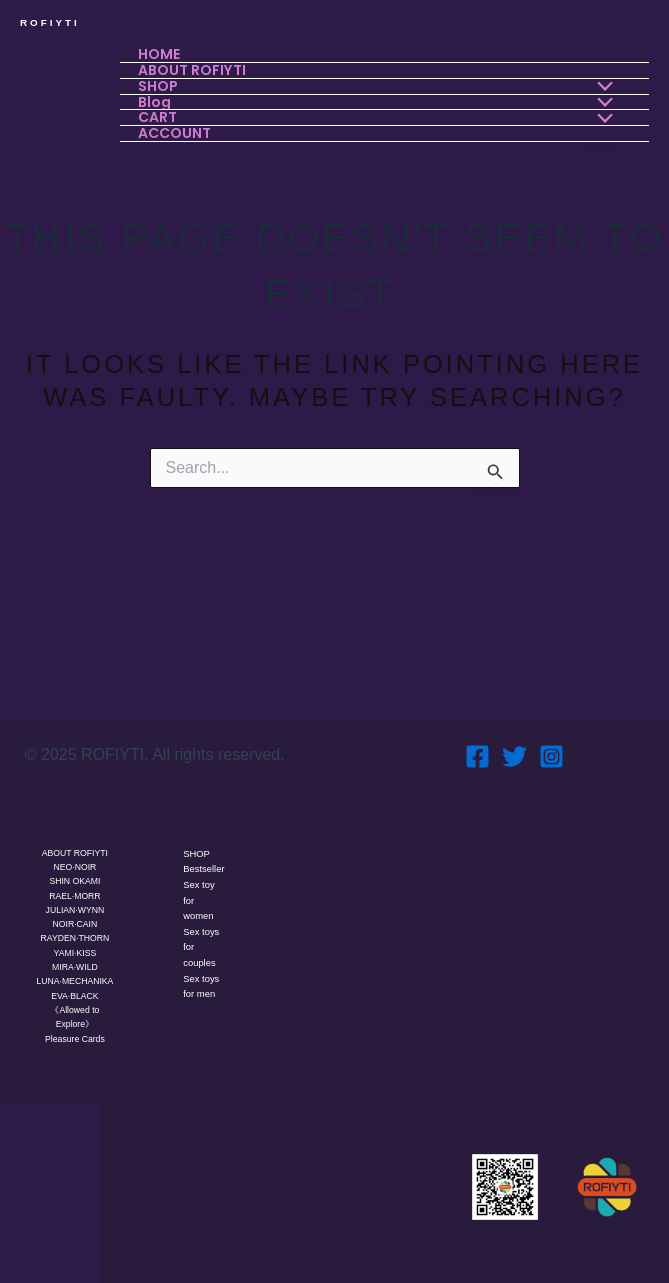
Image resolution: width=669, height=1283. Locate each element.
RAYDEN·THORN (74, 919)
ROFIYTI (50, 22)
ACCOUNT (176, 129)
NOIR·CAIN (75, 904)
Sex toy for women (201, 897)
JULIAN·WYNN (74, 890)
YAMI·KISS (75, 934)
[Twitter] (514, 733)
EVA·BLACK (74, 993)
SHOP (199, 830)
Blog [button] (156, 99)
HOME (161, 54)
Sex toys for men (204, 988)
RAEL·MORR (75, 875)
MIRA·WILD (75, 949)
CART (159, 114)
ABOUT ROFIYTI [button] (193, 69)
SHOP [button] (160, 84)
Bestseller (202, 856)
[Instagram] (551, 733)
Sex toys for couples (204, 946)
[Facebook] (477, 733)
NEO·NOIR (75, 845)
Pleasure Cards (75, 1038)
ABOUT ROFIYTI (74, 830)
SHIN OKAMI (74, 860)
